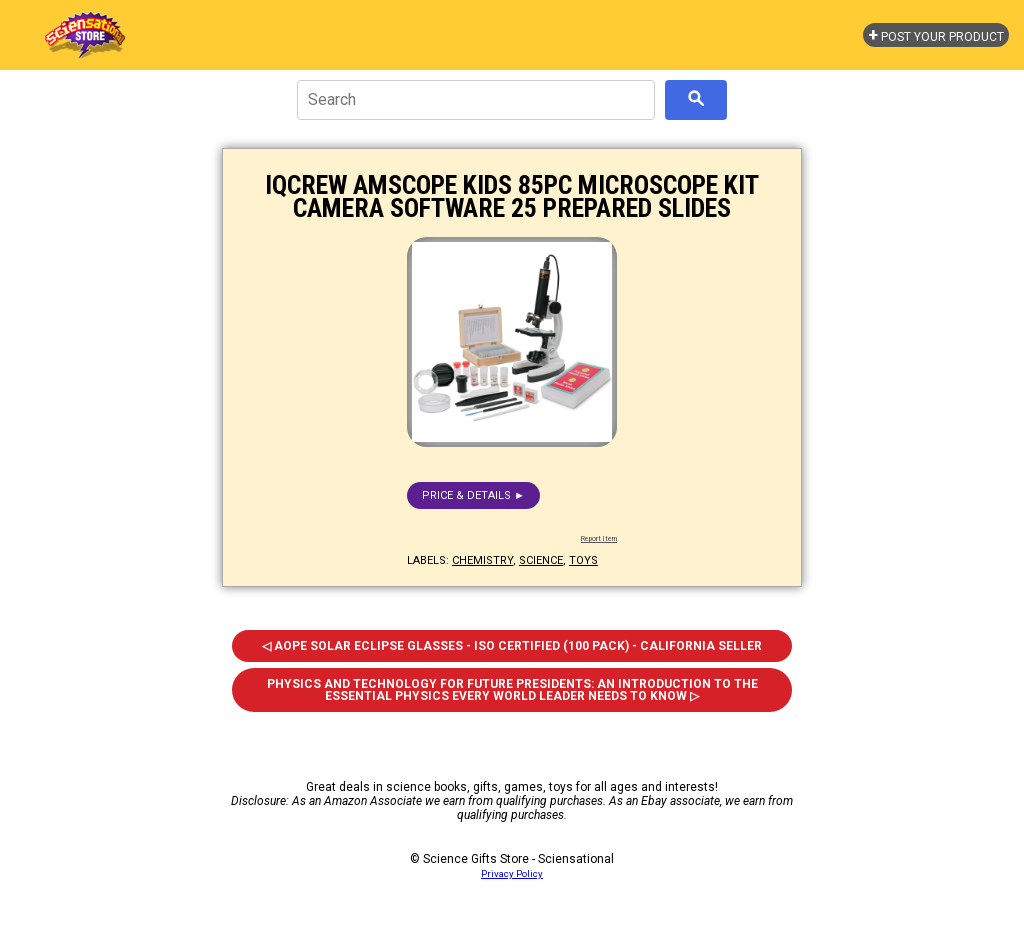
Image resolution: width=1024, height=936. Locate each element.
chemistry (482, 560)
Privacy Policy (512, 873)
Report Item (599, 539)
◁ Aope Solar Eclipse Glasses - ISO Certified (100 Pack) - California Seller (512, 646)
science (541, 560)
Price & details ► (473, 495)
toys (583, 560)
